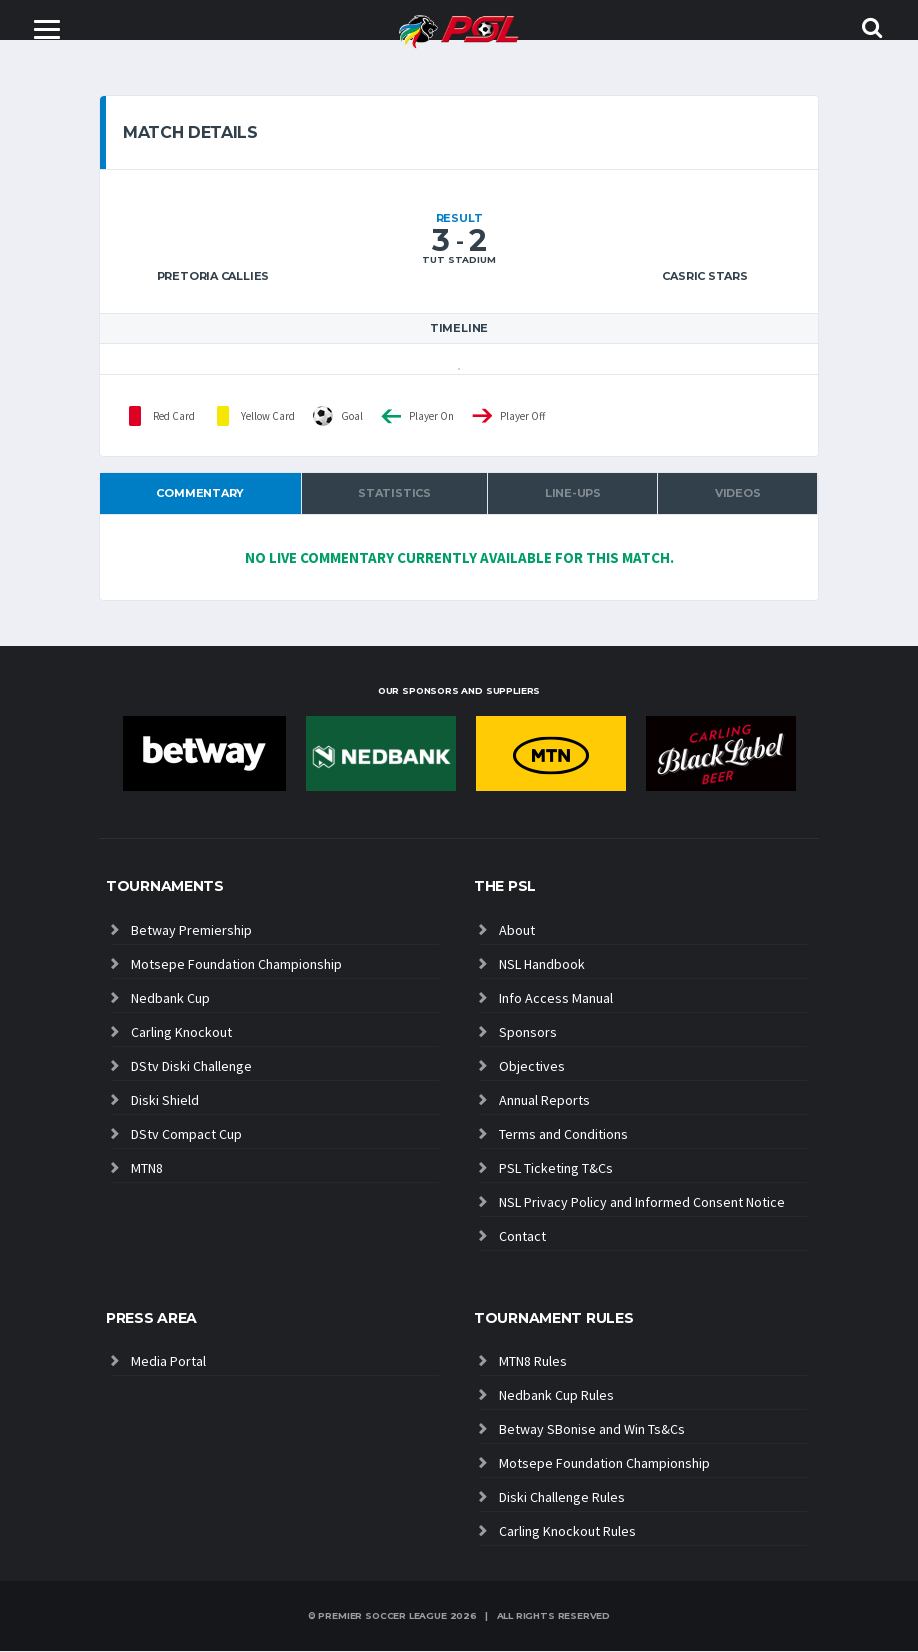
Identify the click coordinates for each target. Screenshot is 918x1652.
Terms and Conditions (563, 1135)
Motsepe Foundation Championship (236, 965)
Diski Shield (165, 1101)
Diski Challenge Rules (562, 1498)
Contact (522, 1237)
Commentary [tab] (200, 495)
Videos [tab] (738, 495)
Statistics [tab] (394, 495)
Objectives (532, 1067)
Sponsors (528, 1033)
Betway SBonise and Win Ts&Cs (592, 1430)
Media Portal (168, 1362)
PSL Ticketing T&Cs (556, 1169)
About (517, 931)
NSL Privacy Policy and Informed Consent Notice (642, 1203)
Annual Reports (544, 1101)
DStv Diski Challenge (191, 1067)
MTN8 (147, 1169)
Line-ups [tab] (573, 495)
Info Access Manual (556, 999)
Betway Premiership (191, 931)
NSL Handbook (542, 965)
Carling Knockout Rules (567, 1532)
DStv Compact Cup (186, 1135)
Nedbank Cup (170, 999)
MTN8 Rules (533, 1362)
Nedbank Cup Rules (556, 1396)
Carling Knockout (181, 1033)
